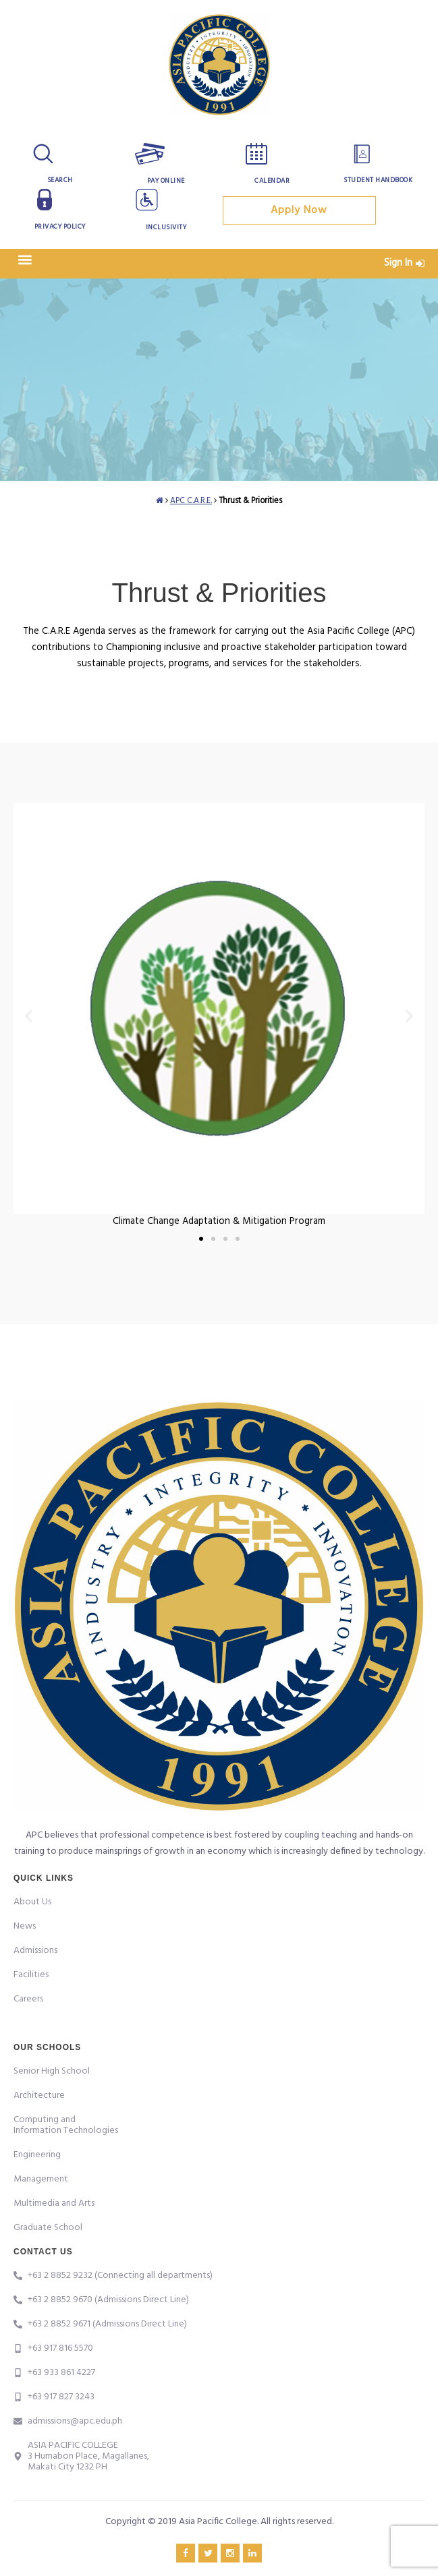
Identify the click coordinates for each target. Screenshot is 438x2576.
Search (60, 180)
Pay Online (166, 180)
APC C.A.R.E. (191, 501)
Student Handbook (378, 180)
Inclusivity (166, 227)
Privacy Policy (60, 226)
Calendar (272, 180)
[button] (24, 260)
